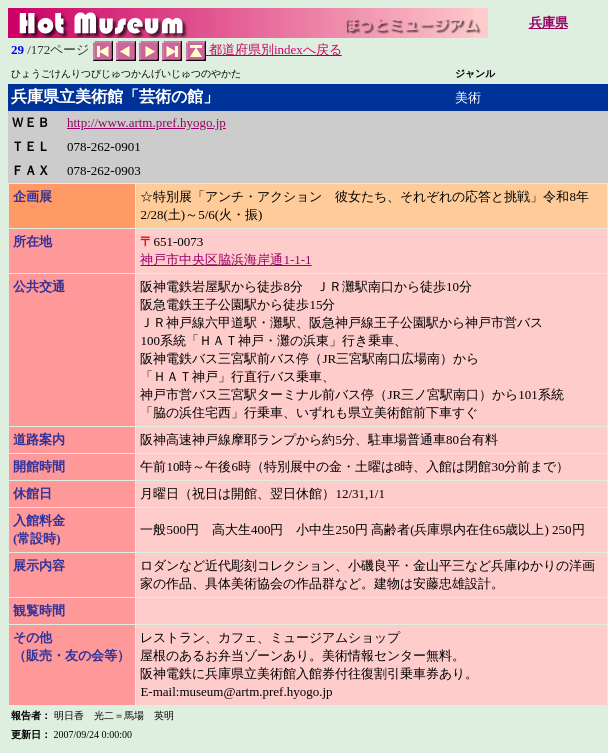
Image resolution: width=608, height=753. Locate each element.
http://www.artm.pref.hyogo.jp (146, 122)
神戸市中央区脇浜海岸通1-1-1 (225, 259)
